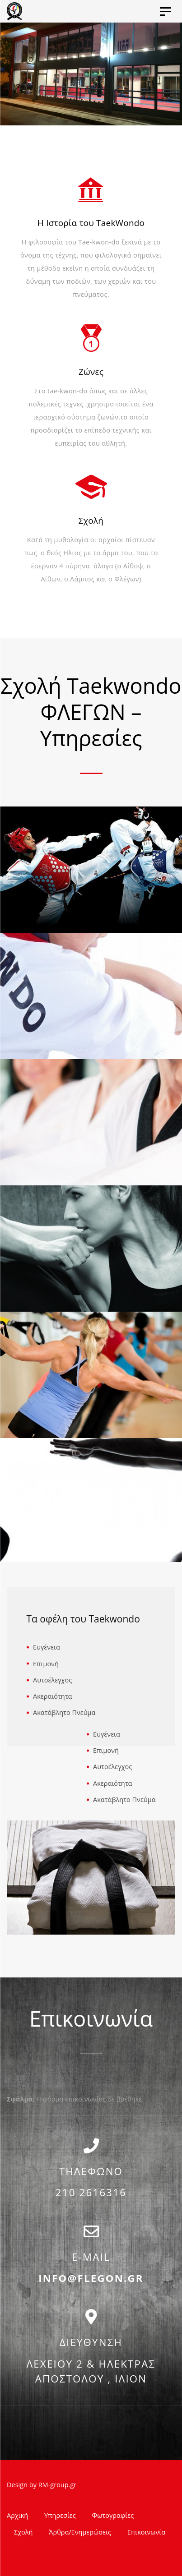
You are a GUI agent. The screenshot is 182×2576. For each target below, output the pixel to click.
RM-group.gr (57, 2484)
